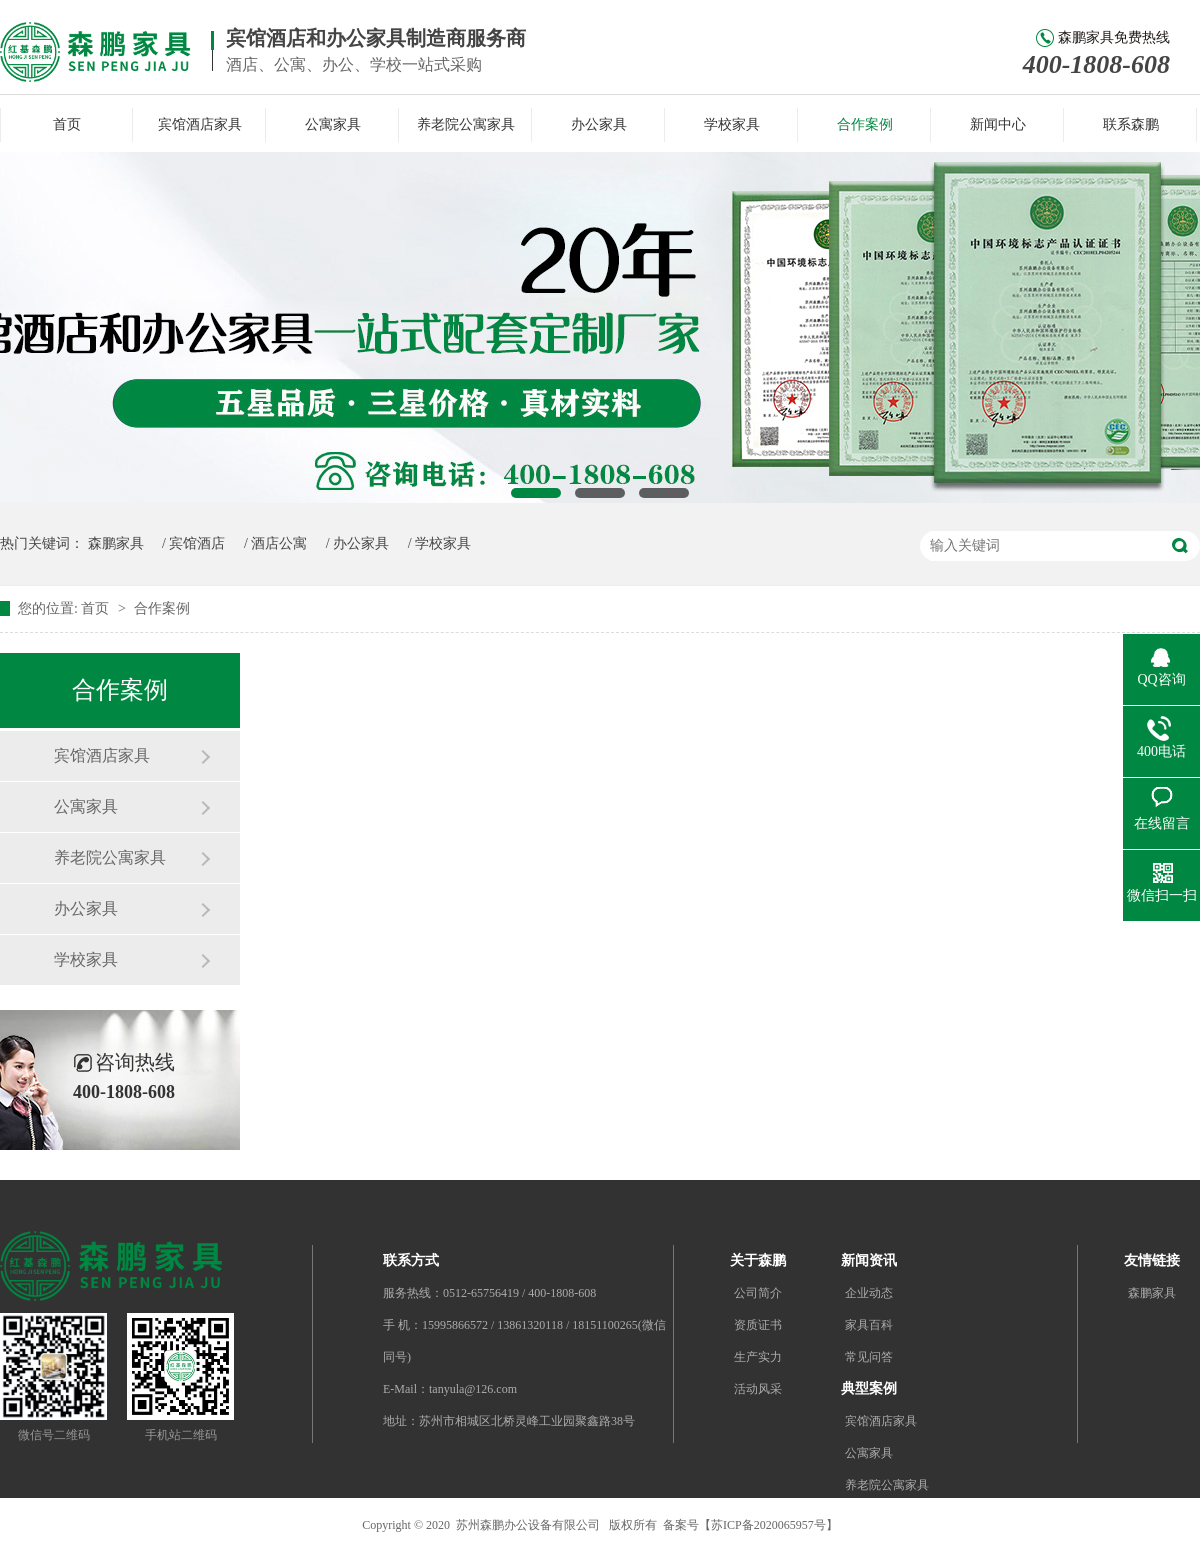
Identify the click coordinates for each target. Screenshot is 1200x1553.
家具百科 (869, 1325)
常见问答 (869, 1357)
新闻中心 (998, 124)
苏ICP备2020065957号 (768, 1525)
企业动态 (869, 1293)
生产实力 (758, 1357)
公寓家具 (333, 124)
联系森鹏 (1131, 124)
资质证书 (758, 1325)
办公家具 (599, 124)
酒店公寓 (279, 543)
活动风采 (758, 1389)
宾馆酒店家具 (200, 124)
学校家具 (732, 124)
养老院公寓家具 (466, 124)
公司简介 (758, 1293)
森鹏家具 (116, 543)
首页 (67, 124)
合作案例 (865, 124)
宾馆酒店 (197, 543)
